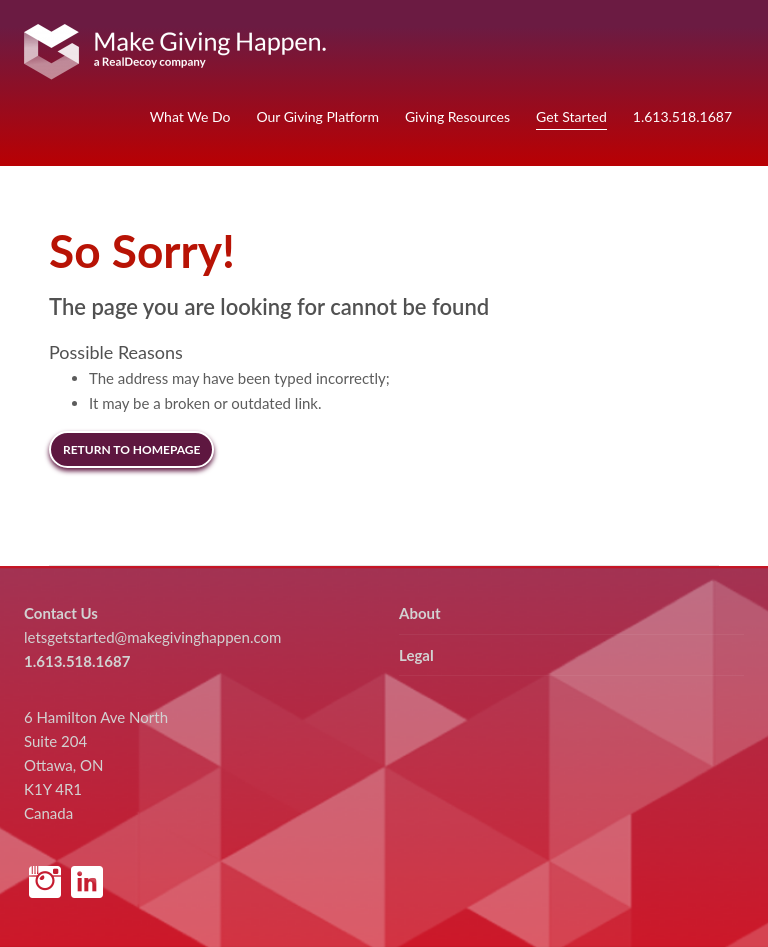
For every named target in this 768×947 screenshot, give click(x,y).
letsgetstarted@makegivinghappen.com (152, 637)
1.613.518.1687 (682, 116)
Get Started (571, 116)
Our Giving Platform (317, 116)
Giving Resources (457, 116)
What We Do (190, 116)
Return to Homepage (131, 449)
